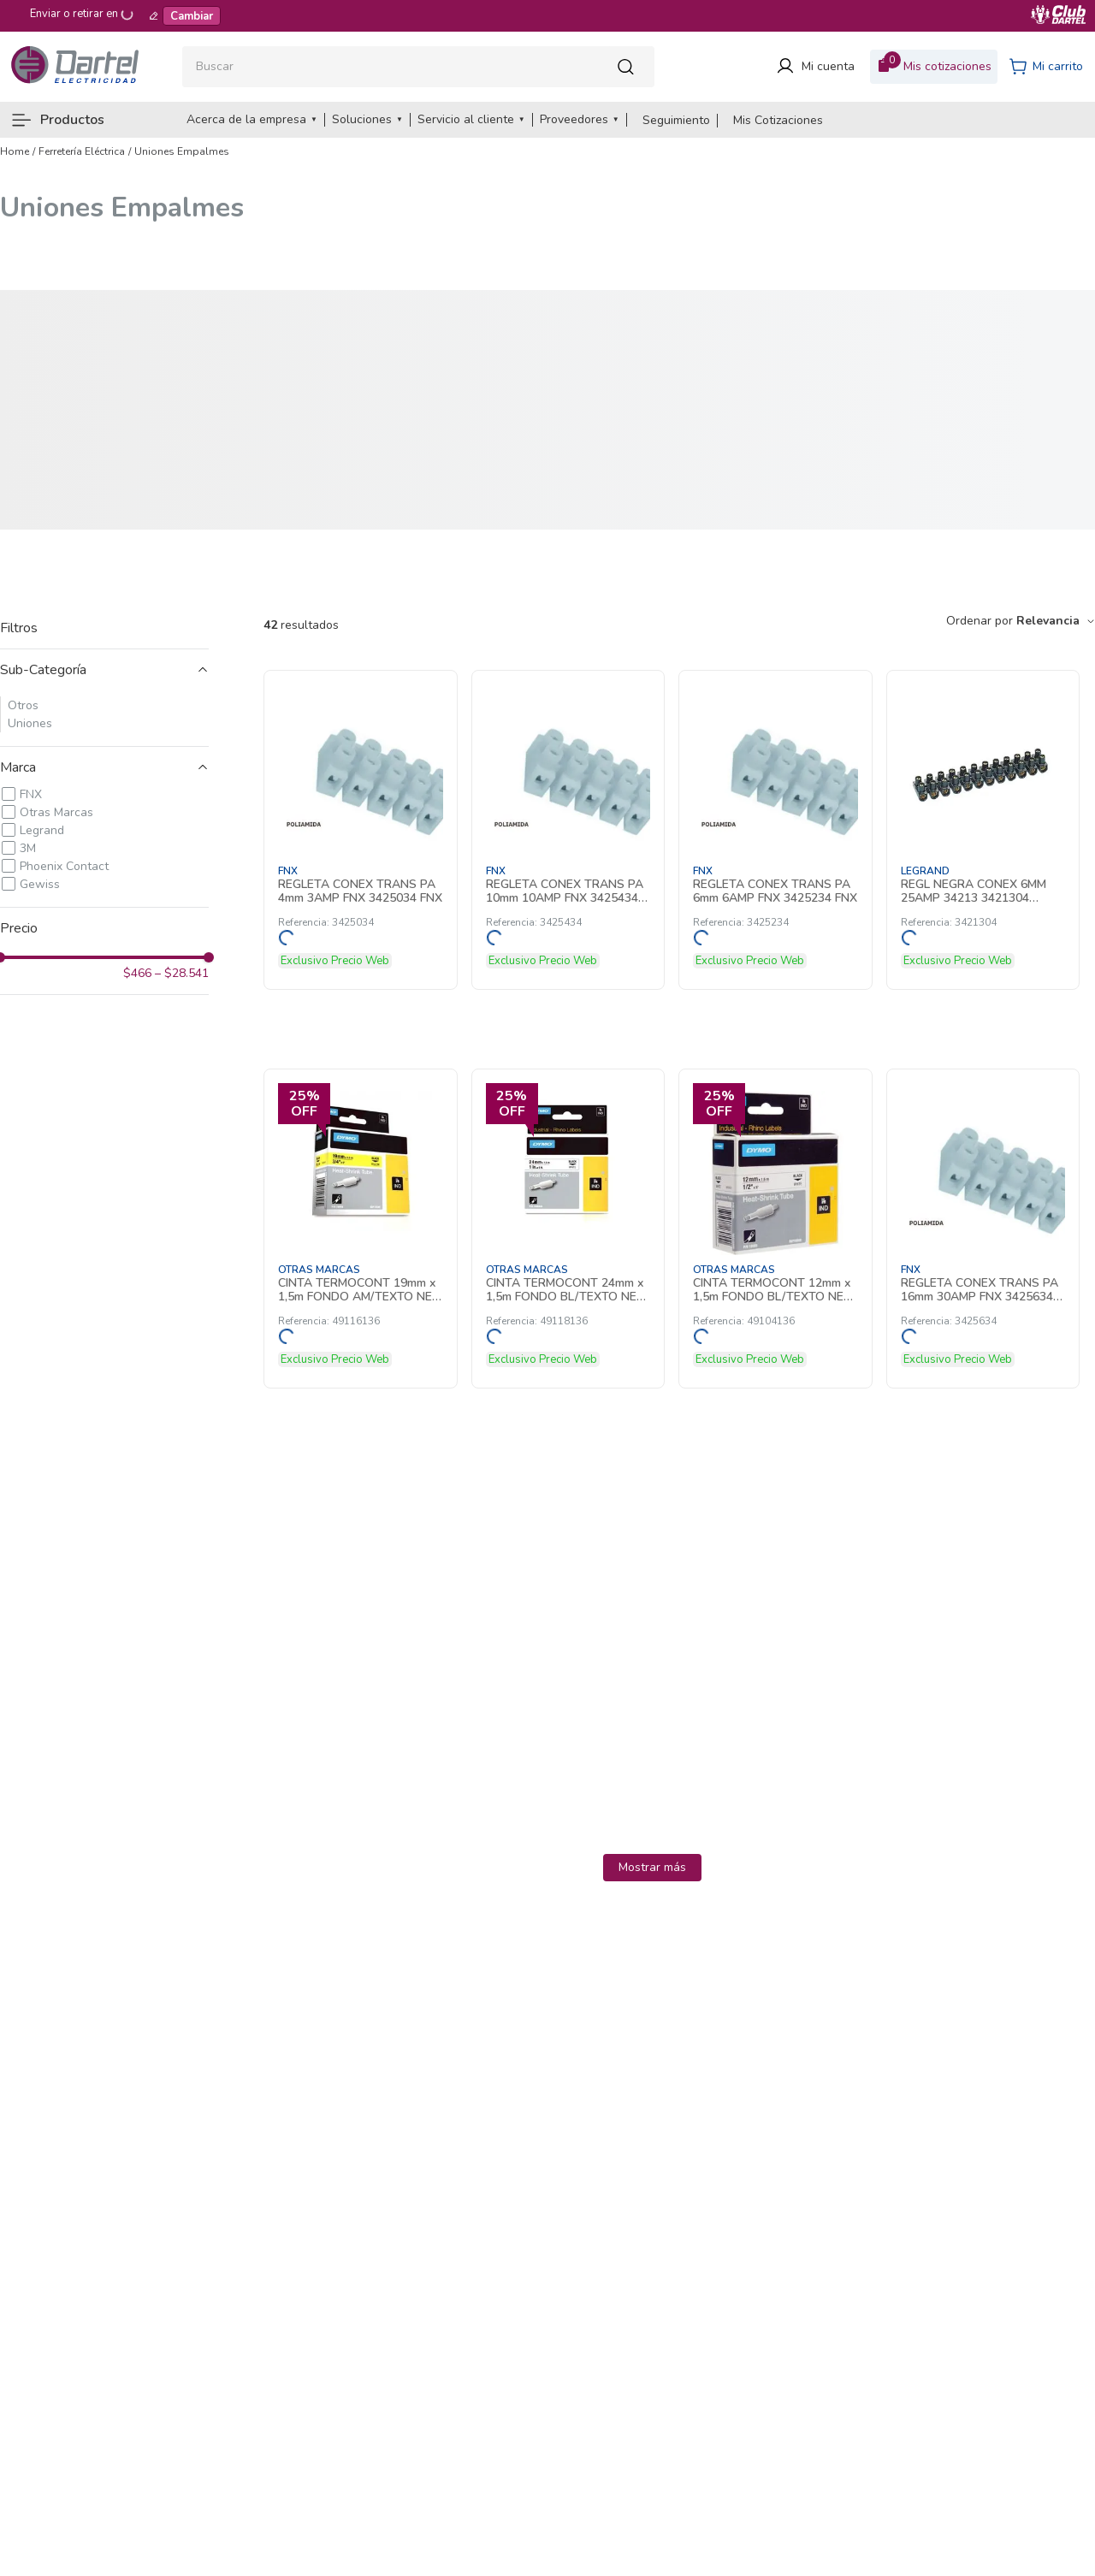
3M (28, 848)
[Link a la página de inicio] (14, 151)
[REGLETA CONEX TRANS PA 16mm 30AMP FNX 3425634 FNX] (983, 1228)
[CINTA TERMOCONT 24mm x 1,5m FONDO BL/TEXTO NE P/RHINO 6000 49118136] (568, 1228)
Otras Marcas (56, 812)
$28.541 (182, 973)
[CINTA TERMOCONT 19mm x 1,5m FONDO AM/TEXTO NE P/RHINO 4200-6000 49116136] (360, 1228)
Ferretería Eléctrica (81, 151)
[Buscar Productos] (630, 66)
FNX (31, 794)
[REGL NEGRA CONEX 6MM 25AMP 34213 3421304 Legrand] (983, 829)
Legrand (42, 830)
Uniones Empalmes (181, 151)
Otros (23, 705)
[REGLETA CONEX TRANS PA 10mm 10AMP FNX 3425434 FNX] (568, 829)
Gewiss (40, 884)
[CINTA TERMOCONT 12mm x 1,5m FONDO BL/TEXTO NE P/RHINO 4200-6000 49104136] (775, 1228)
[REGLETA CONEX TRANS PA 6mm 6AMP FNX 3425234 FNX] (775, 829)
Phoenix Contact (64, 866)
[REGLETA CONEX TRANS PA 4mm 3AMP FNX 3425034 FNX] (360, 829)
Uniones (30, 723)
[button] (104, 670)
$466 (137, 973)
